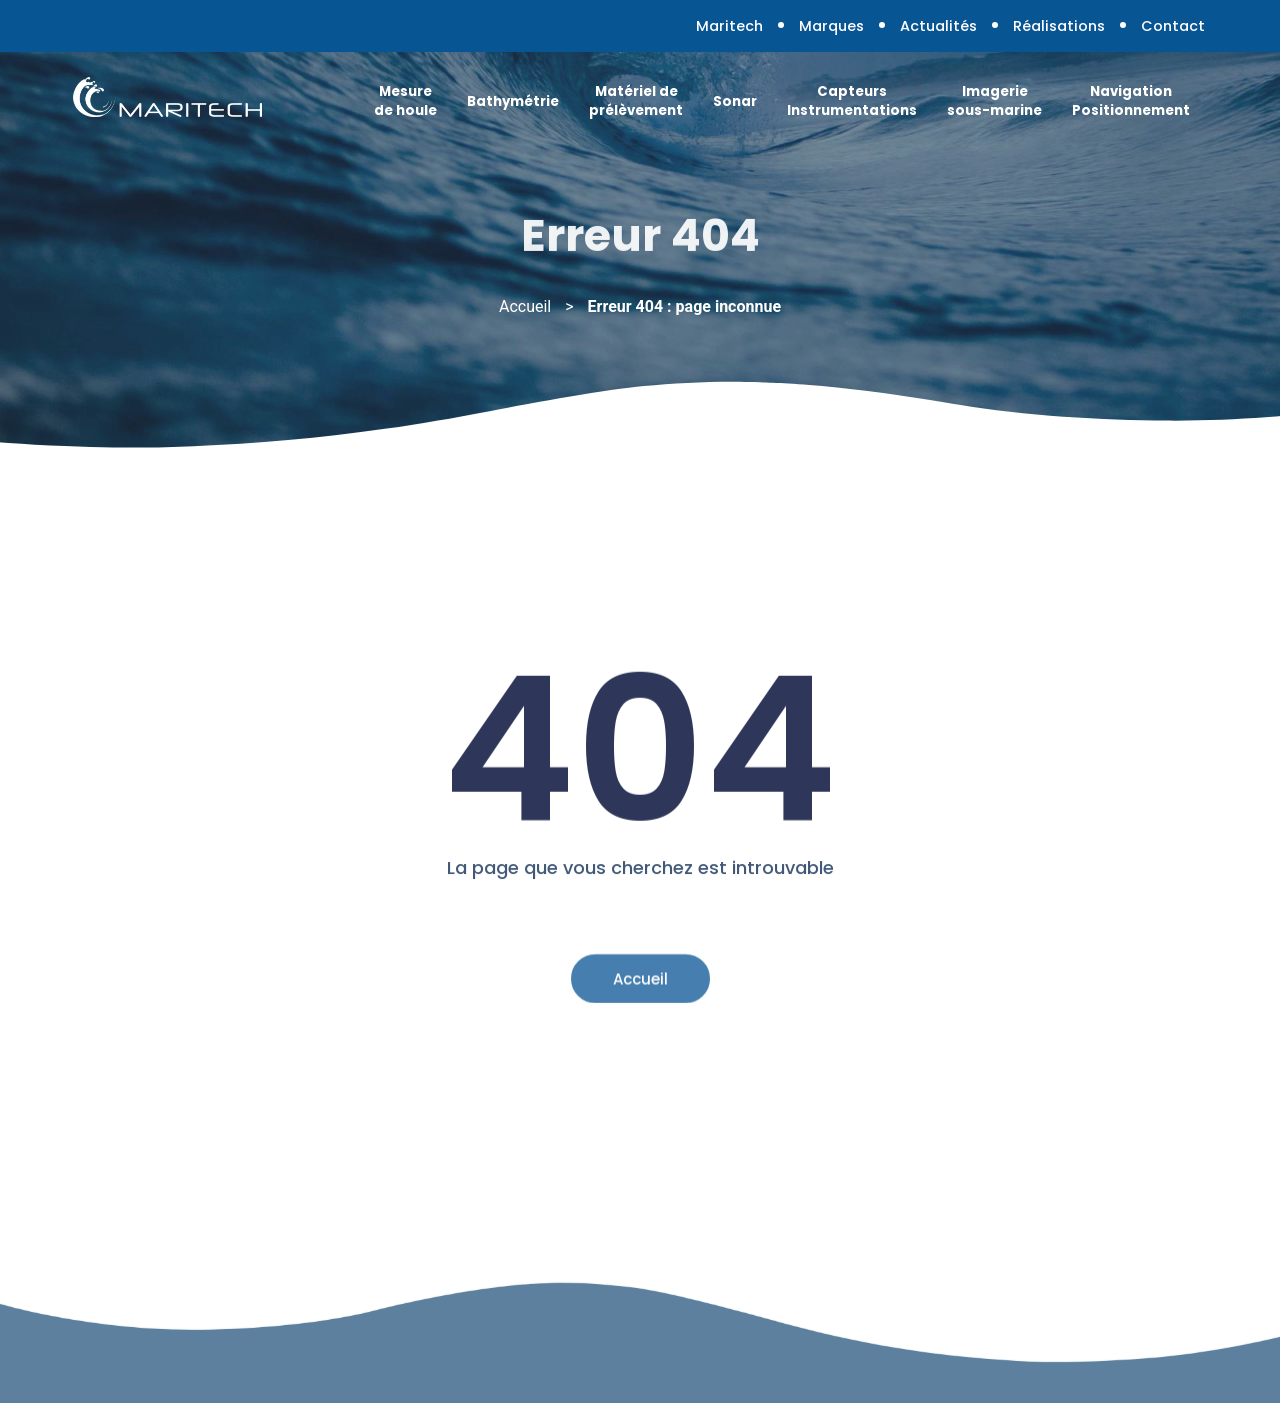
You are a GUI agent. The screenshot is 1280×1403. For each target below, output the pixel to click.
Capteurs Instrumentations (852, 101)
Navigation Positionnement (1131, 101)
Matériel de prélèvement (636, 101)
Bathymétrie (513, 101)
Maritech (729, 26)
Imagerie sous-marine (994, 101)
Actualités (938, 26)
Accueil (525, 306)
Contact (1173, 26)
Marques (831, 26)
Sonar (735, 101)
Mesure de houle (405, 101)
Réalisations (1059, 26)
